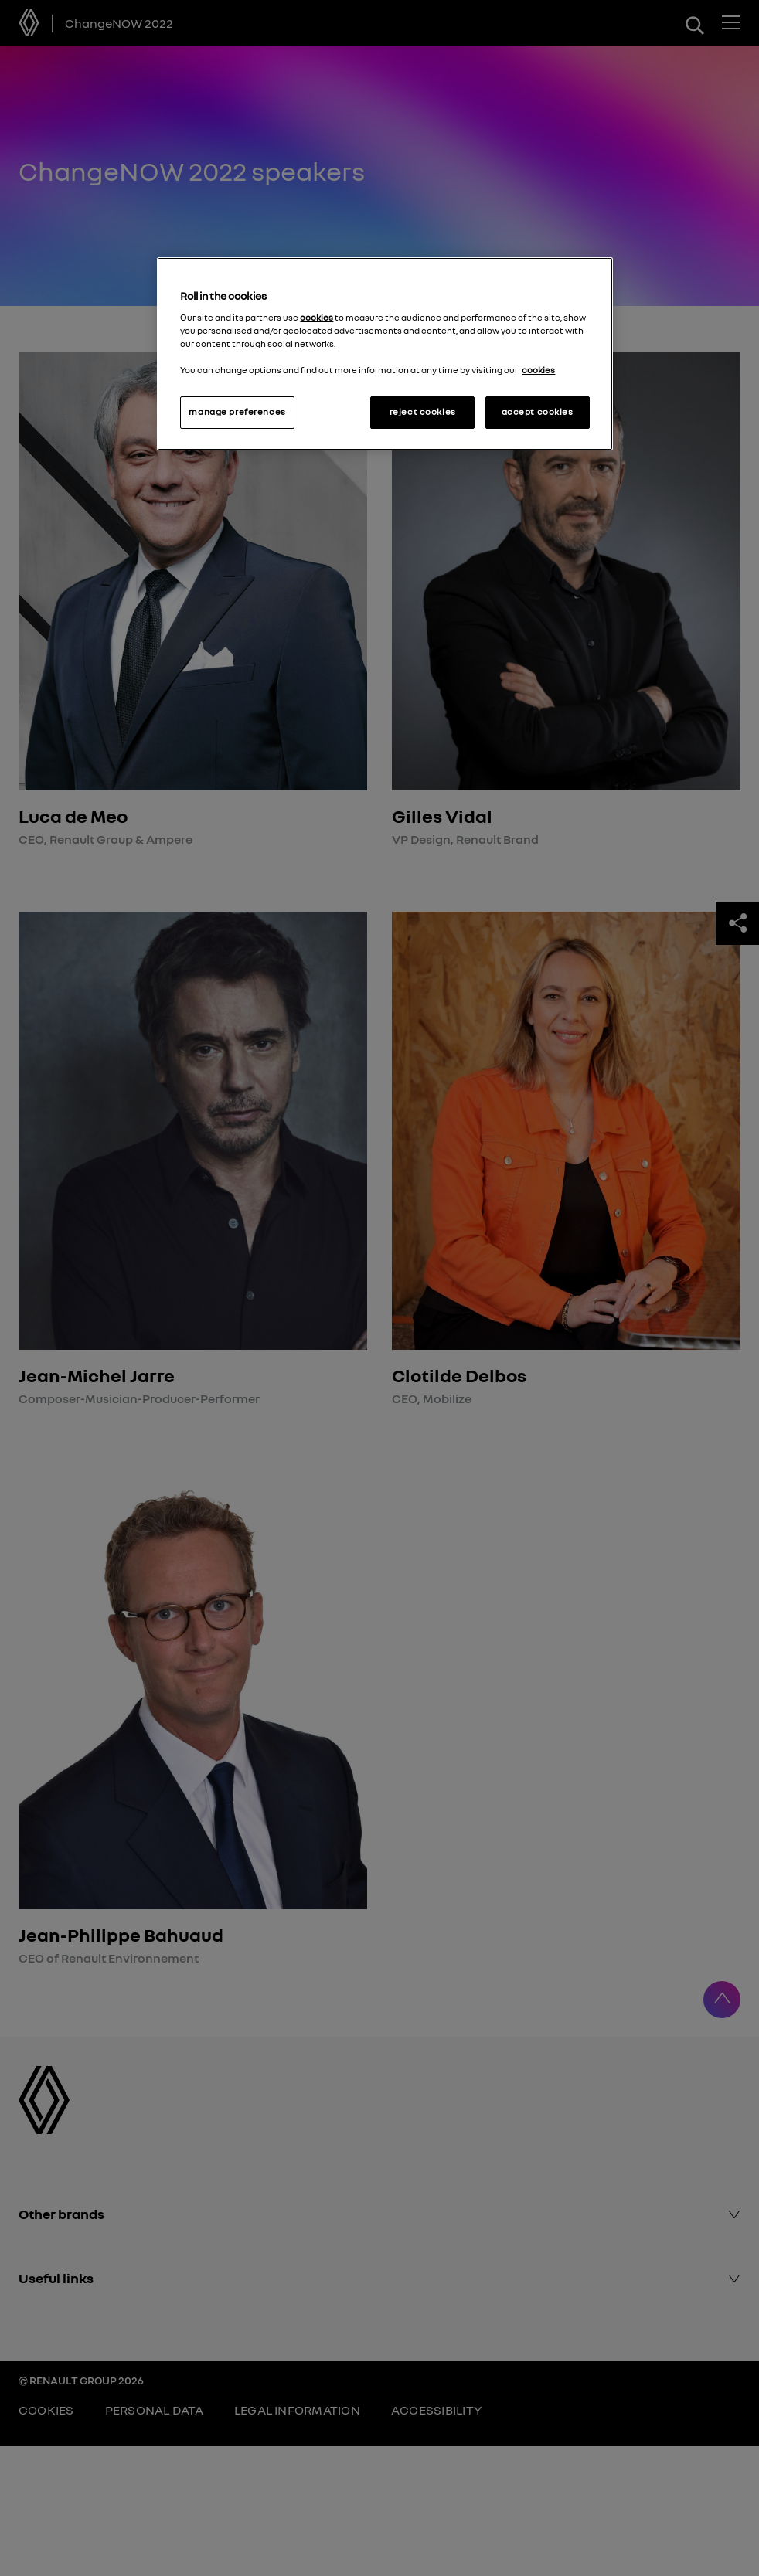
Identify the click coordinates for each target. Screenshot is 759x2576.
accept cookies (538, 411)
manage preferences (237, 411)
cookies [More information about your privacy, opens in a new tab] (538, 370)
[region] (384, 353)
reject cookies (423, 411)
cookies (316, 317)
